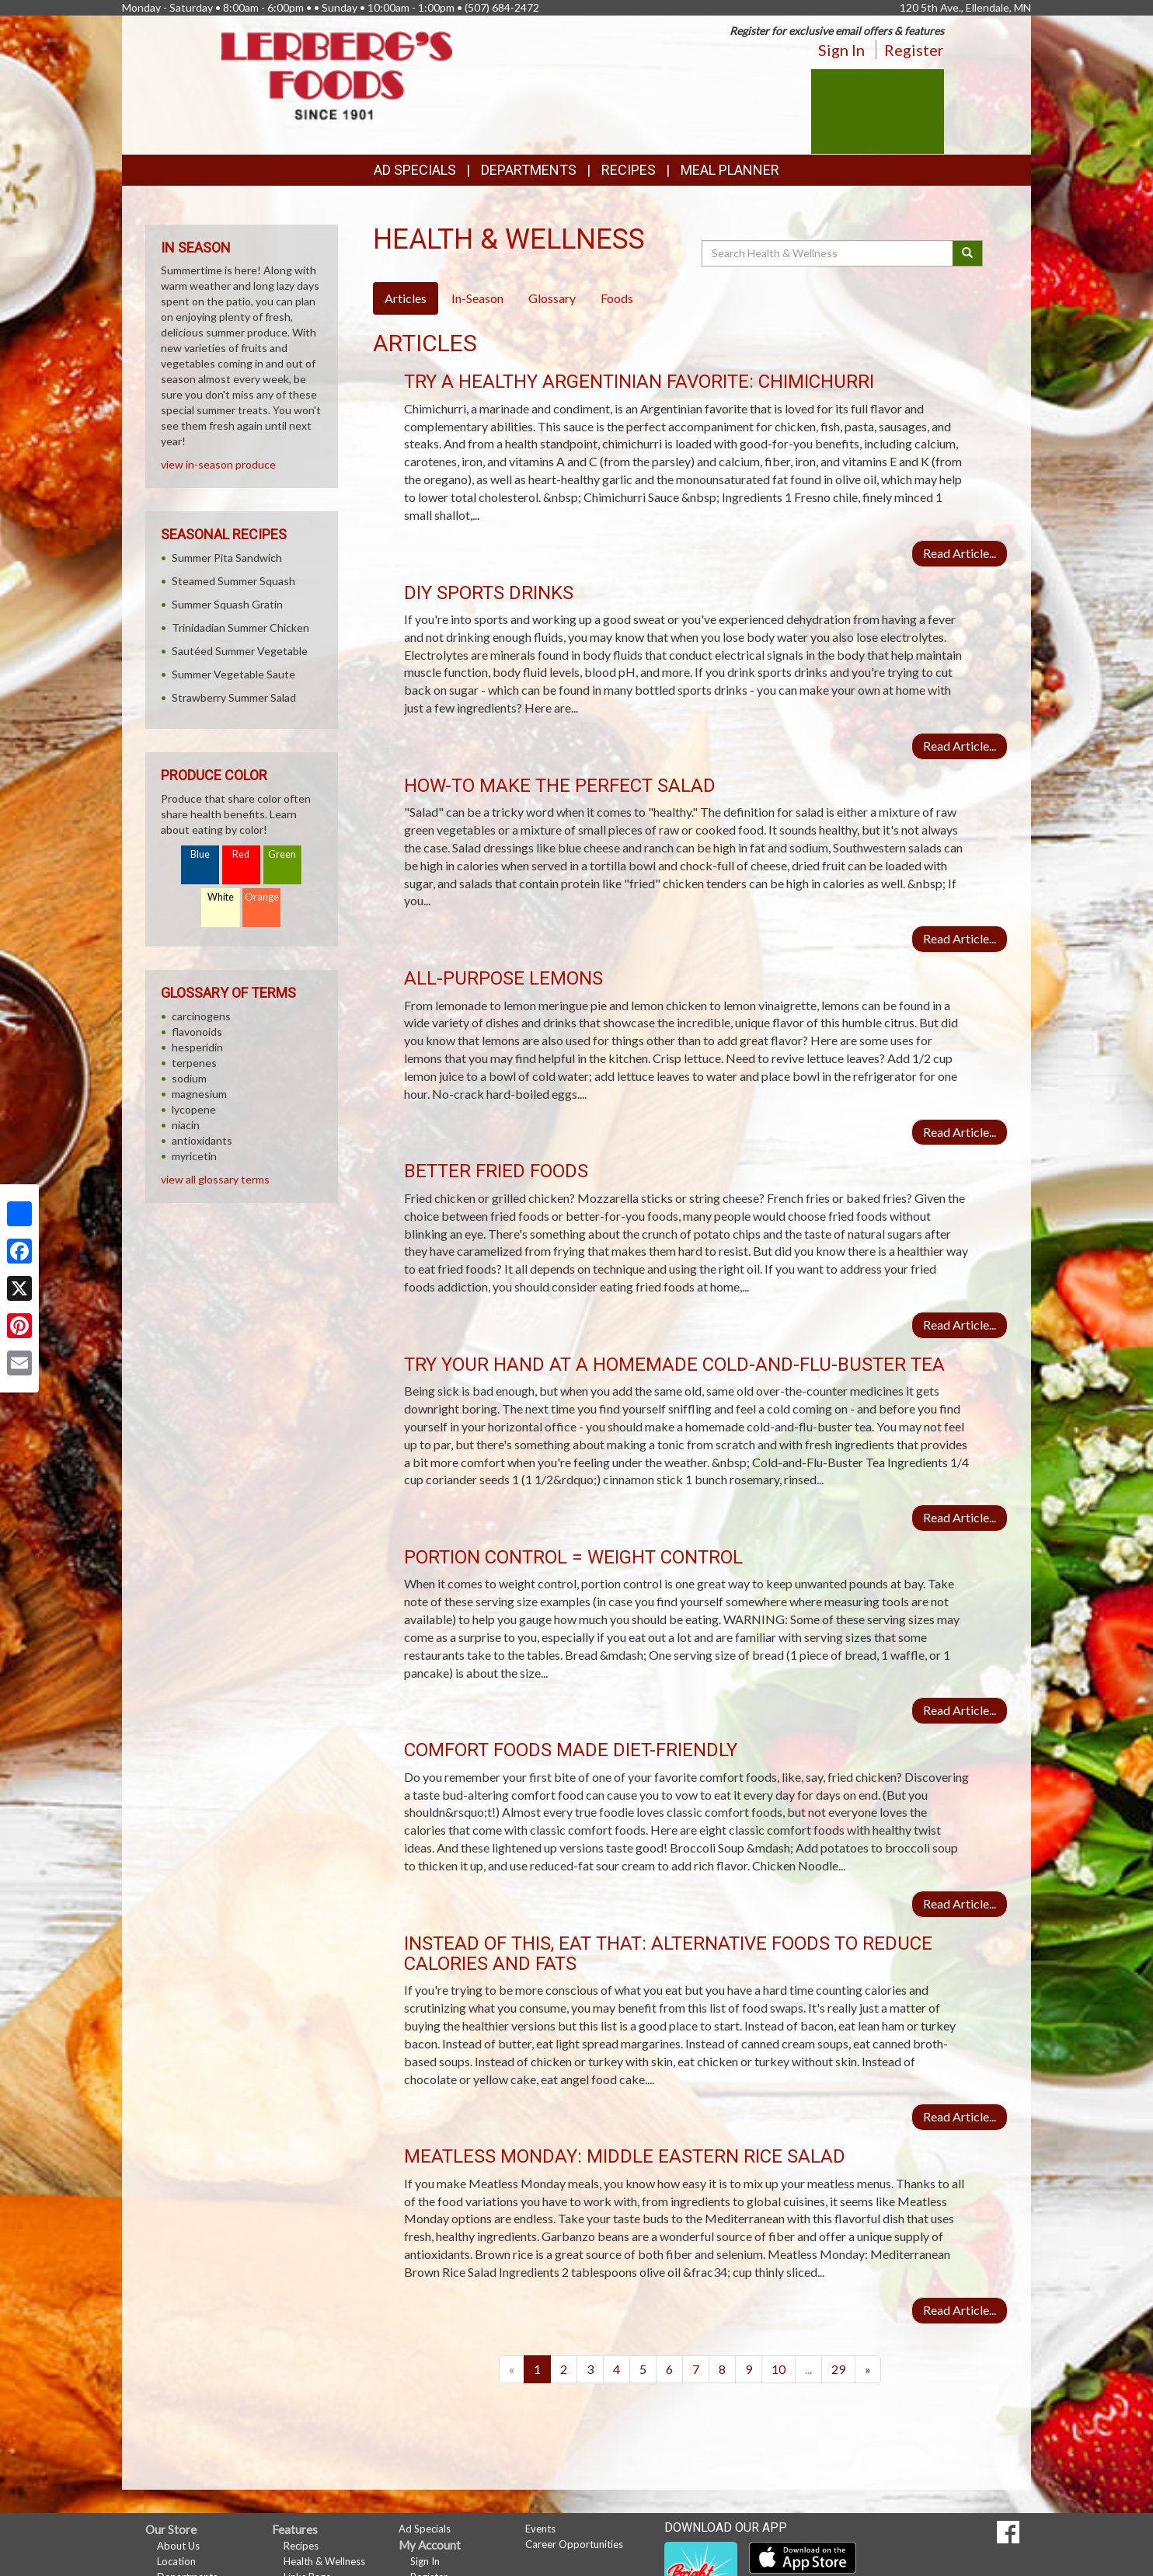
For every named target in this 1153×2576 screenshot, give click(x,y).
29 (838, 2369)
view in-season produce (218, 464)
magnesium (199, 1093)
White (220, 897)
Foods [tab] (617, 298)
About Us (178, 2545)
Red (240, 854)
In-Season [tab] (477, 298)
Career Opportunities (574, 2544)
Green (282, 854)
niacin (186, 1124)
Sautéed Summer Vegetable (240, 650)
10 (779, 2369)
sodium (189, 1078)
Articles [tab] (406, 298)
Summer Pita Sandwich (227, 557)
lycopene (194, 1109)
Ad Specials (415, 170)
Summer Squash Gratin (227, 604)
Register (914, 49)
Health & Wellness (324, 2561)
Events (540, 2528)
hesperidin (197, 1047)
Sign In (841, 49)
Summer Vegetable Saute (233, 674)
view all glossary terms (215, 1179)
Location (176, 2561)
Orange (262, 897)
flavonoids (197, 1031)
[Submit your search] (968, 253)
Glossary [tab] (552, 298)
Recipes (628, 170)
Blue (200, 854)
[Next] (868, 2369)
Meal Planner (730, 170)
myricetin (194, 1156)
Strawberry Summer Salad (234, 697)
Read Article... (959, 553)
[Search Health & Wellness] (828, 253)
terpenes (194, 1062)
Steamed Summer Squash (233, 580)
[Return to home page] (337, 74)
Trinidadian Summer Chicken (240, 627)
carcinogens (201, 1016)
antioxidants (202, 1140)
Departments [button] (528, 170)
